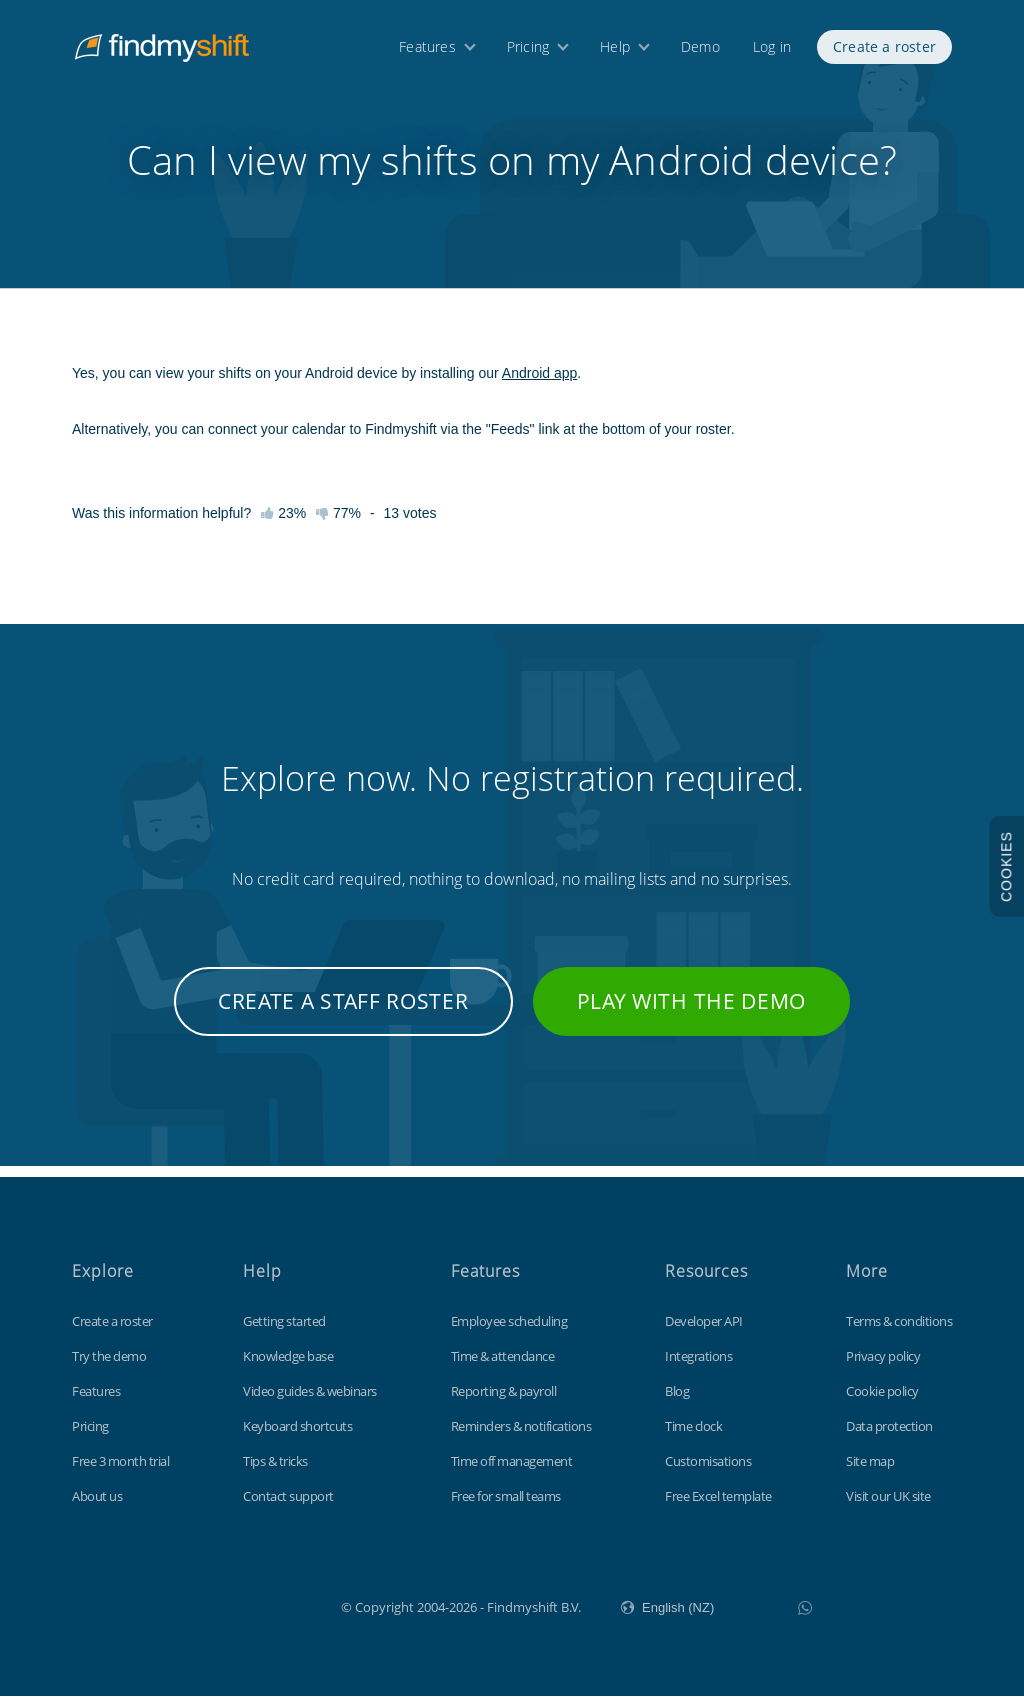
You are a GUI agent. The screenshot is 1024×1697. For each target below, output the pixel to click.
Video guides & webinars (310, 1392)
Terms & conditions (899, 1322)
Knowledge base (288, 1357)
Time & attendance (503, 1357)
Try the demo (109, 1357)
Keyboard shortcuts (297, 1427)
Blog (677, 1392)
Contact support (288, 1497)
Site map (870, 1462)
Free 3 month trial (120, 1462)
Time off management (512, 1462)
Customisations (708, 1462)
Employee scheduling (509, 1322)
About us (97, 1497)
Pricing (528, 47)
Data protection (889, 1427)
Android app (540, 385)
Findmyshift (240, 1606)
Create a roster (884, 47)
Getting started (284, 1322)
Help (615, 47)
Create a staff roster (343, 1013)
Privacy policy (883, 1357)
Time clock (693, 1427)
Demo (700, 47)
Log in (772, 47)
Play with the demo (692, 1013)
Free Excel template (718, 1497)
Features (427, 47)
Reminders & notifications (521, 1427)
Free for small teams (506, 1497)
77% (338, 525)
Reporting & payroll (504, 1392)
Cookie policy (882, 1392)
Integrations (698, 1357)
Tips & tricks (275, 1462)
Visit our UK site (888, 1497)
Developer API (704, 1322)
